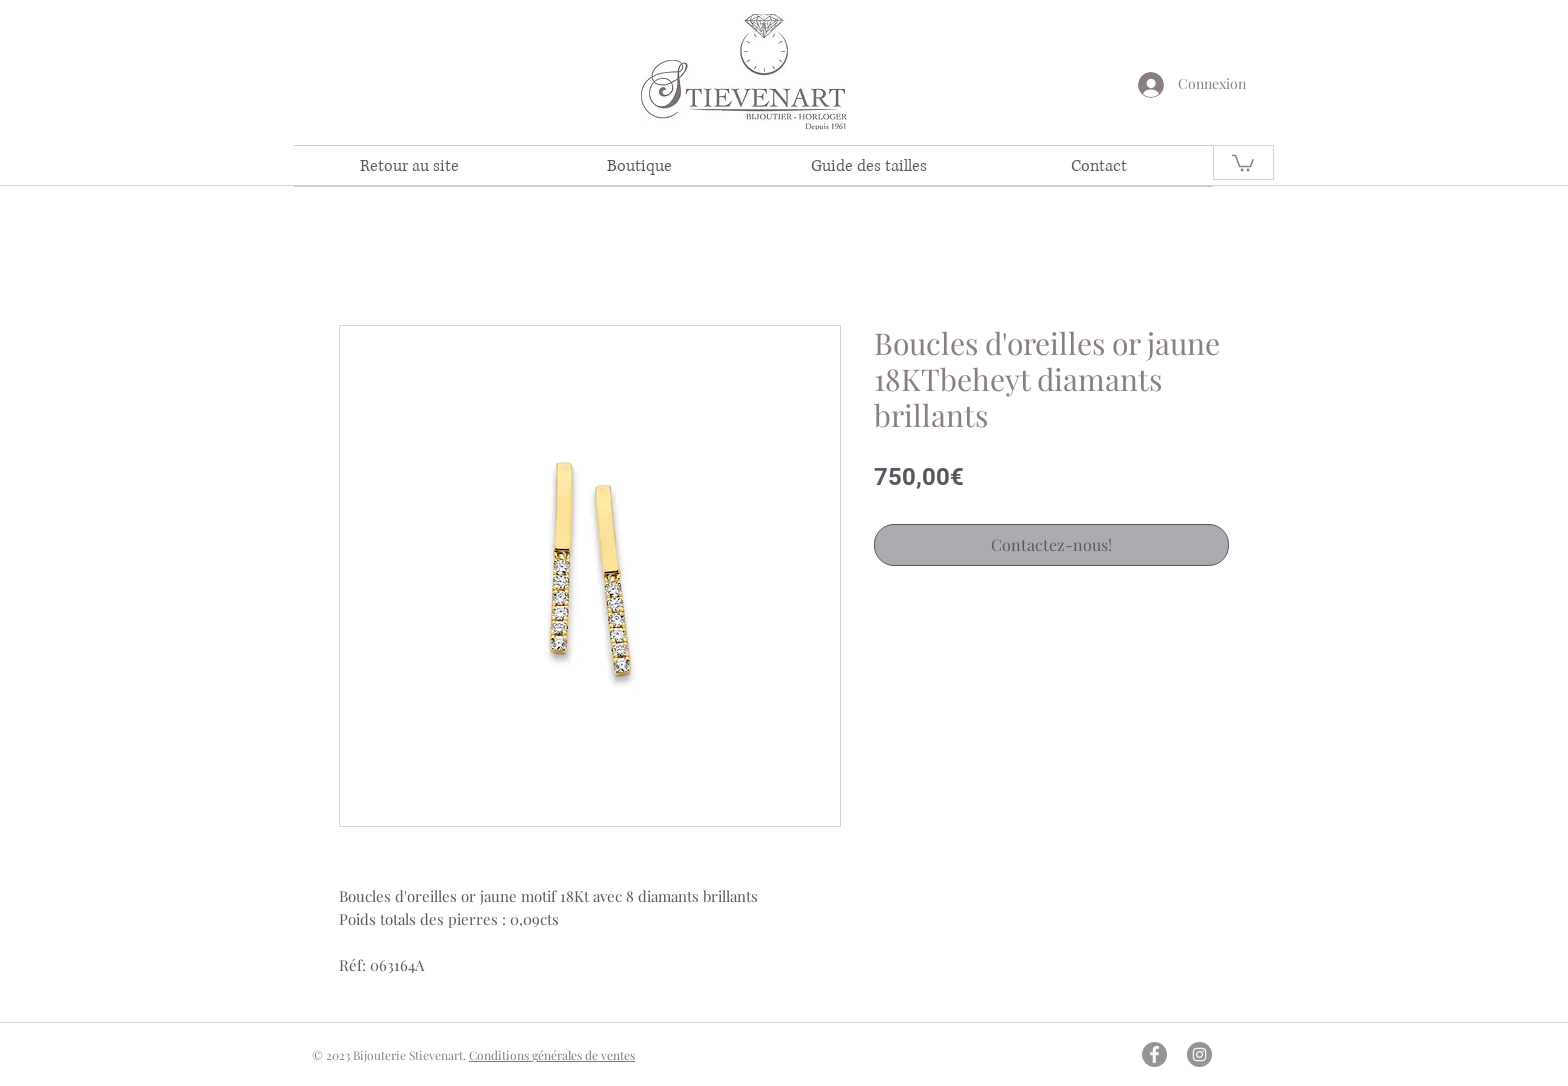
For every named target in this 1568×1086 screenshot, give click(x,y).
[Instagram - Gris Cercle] (1199, 1054)
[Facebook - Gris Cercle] (1154, 1054)
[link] (1243, 162)
